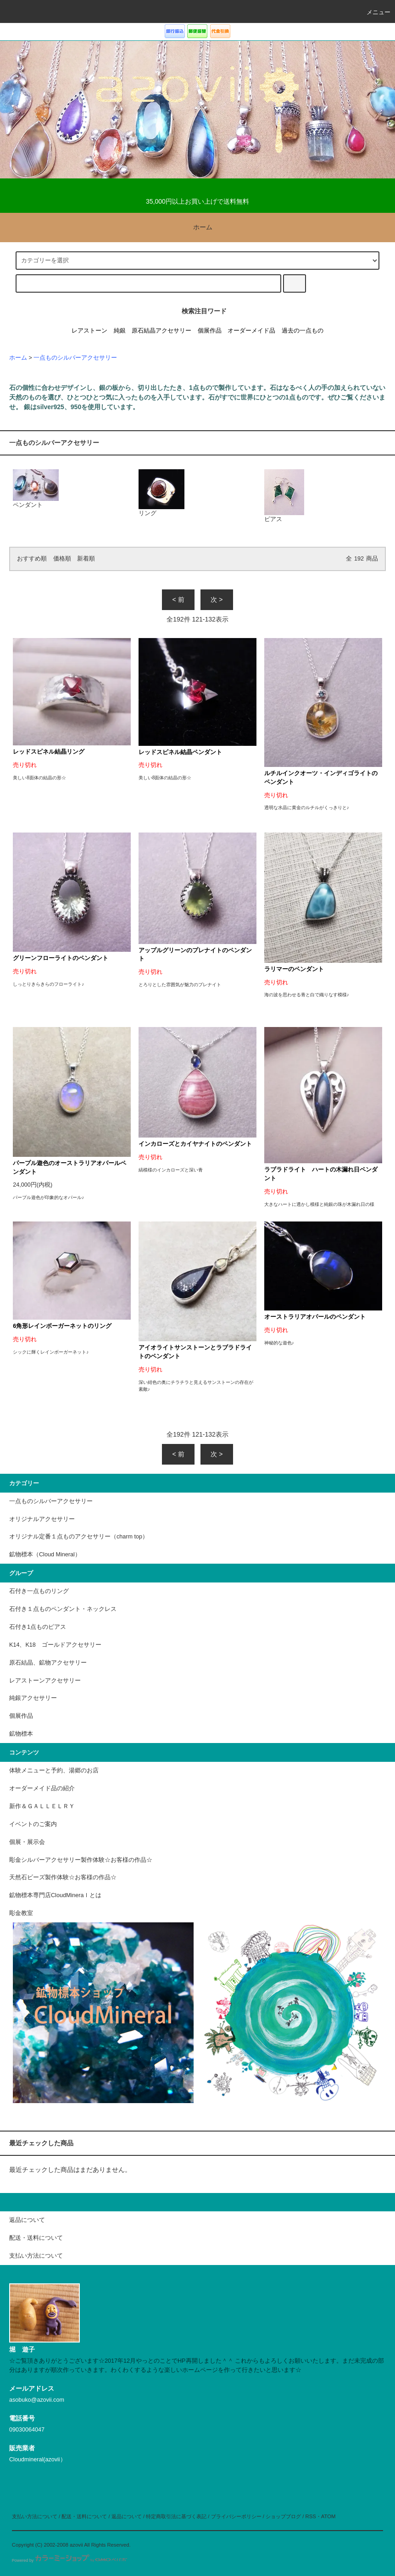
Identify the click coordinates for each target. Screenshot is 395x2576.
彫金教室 (21, 1913)
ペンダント (36, 488)
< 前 (178, 599)
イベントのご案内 (33, 1824)
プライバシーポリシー (236, 2516)
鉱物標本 (21, 1734)
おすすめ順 (32, 558)
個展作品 (210, 331)
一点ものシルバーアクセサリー (75, 358)
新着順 (86, 558)
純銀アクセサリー (33, 1698)
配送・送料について (84, 2516)
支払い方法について (34, 2516)
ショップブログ (283, 2516)
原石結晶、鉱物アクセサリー (48, 1663)
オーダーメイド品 (251, 331)
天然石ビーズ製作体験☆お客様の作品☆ (63, 1877)
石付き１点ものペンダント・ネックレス (63, 1609)
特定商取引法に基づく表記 (176, 2516)
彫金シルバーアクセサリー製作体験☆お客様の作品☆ (80, 1860)
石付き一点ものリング (39, 1591)
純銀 (120, 331)
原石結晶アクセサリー (161, 331)
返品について (126, 2516)
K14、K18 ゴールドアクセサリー (55, 1645)
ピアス (284, 495)
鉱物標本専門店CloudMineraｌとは (55, 1895)
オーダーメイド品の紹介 (42, 1788)
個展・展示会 (27, 1842)
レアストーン (89, 331)
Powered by (69, 2560)
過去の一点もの (302, 331)
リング (161, 492)
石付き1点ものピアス (37, 1627)
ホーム (197, 227)
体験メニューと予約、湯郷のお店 (54, 1770)
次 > (217, 599)
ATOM (328, 2516)
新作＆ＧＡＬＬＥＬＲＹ (45, 1806)
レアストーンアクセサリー (45, 1680)
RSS (311, 2516)
